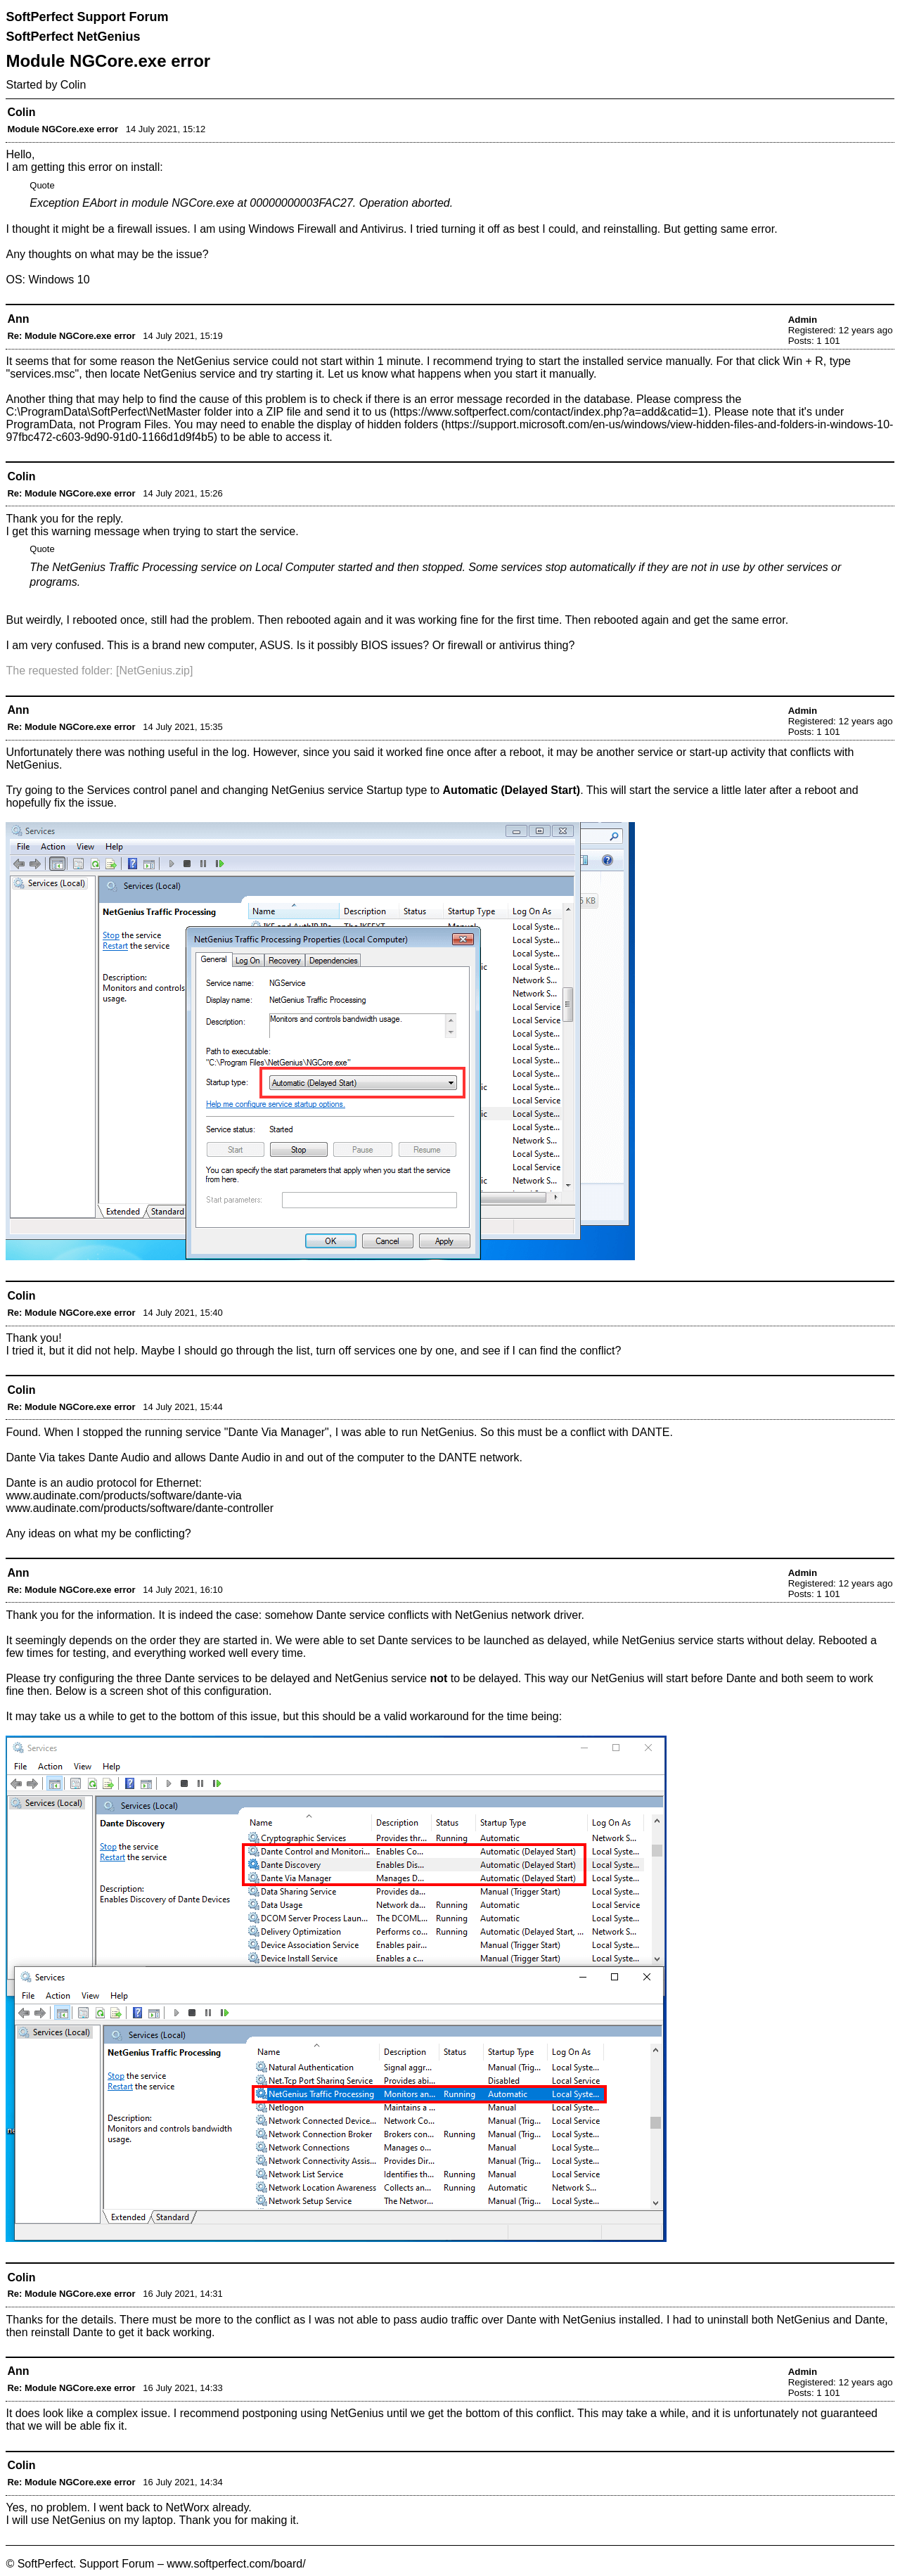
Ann (18, 319)
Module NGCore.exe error (62, 129)
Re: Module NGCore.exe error (71, 336)
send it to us (356, 412)
